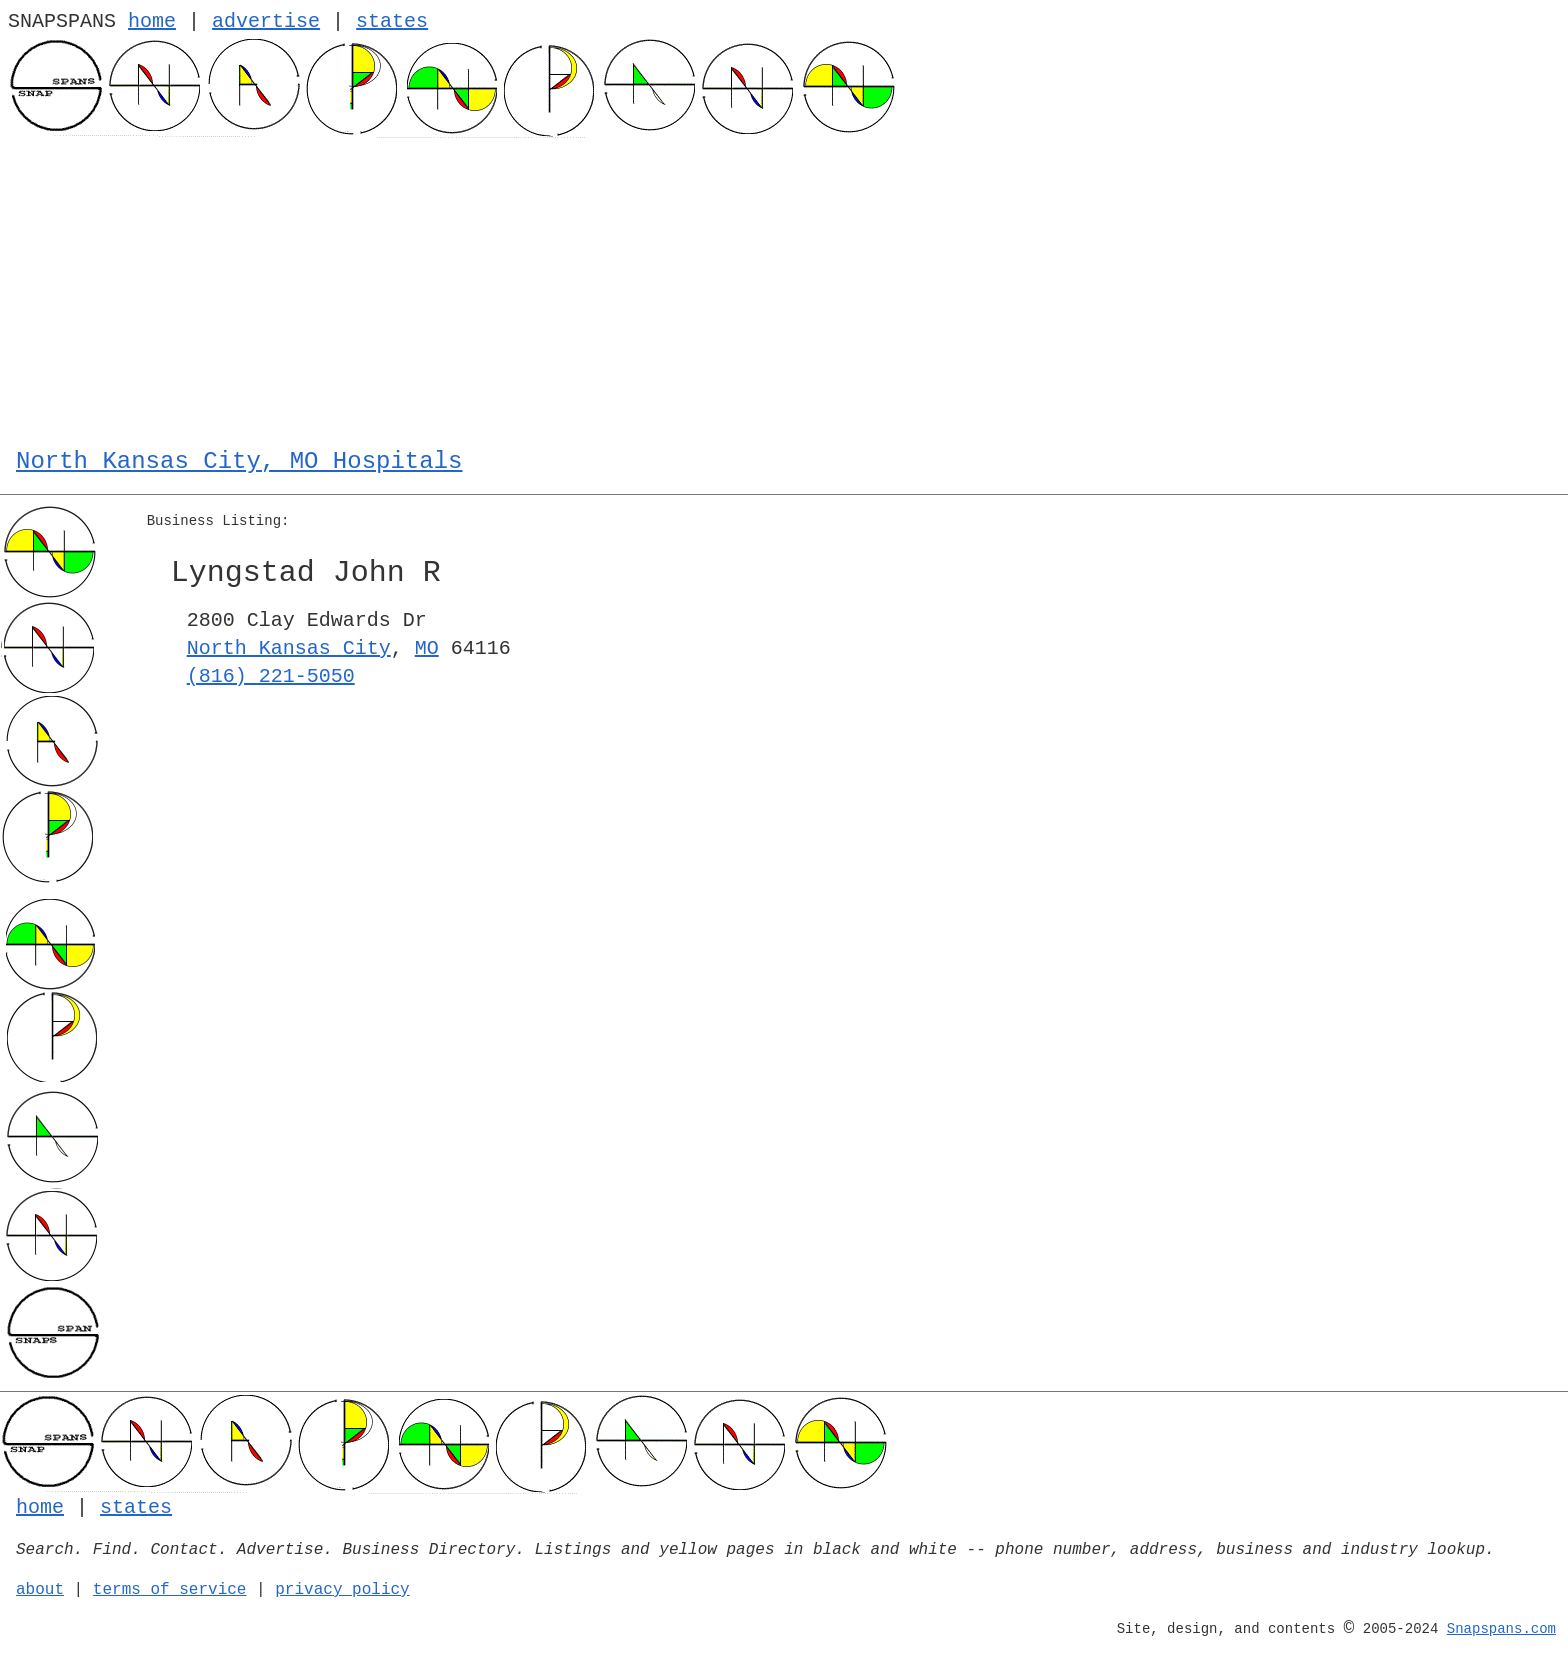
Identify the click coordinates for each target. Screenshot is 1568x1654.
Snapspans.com (1501, 1629)
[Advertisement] (784, 288)
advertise (266, 21)
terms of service (170, 1590)
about (40, 1590)
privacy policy (342, 1590)
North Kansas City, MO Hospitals (239, 461)
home (152, 21)
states (392, 21)
